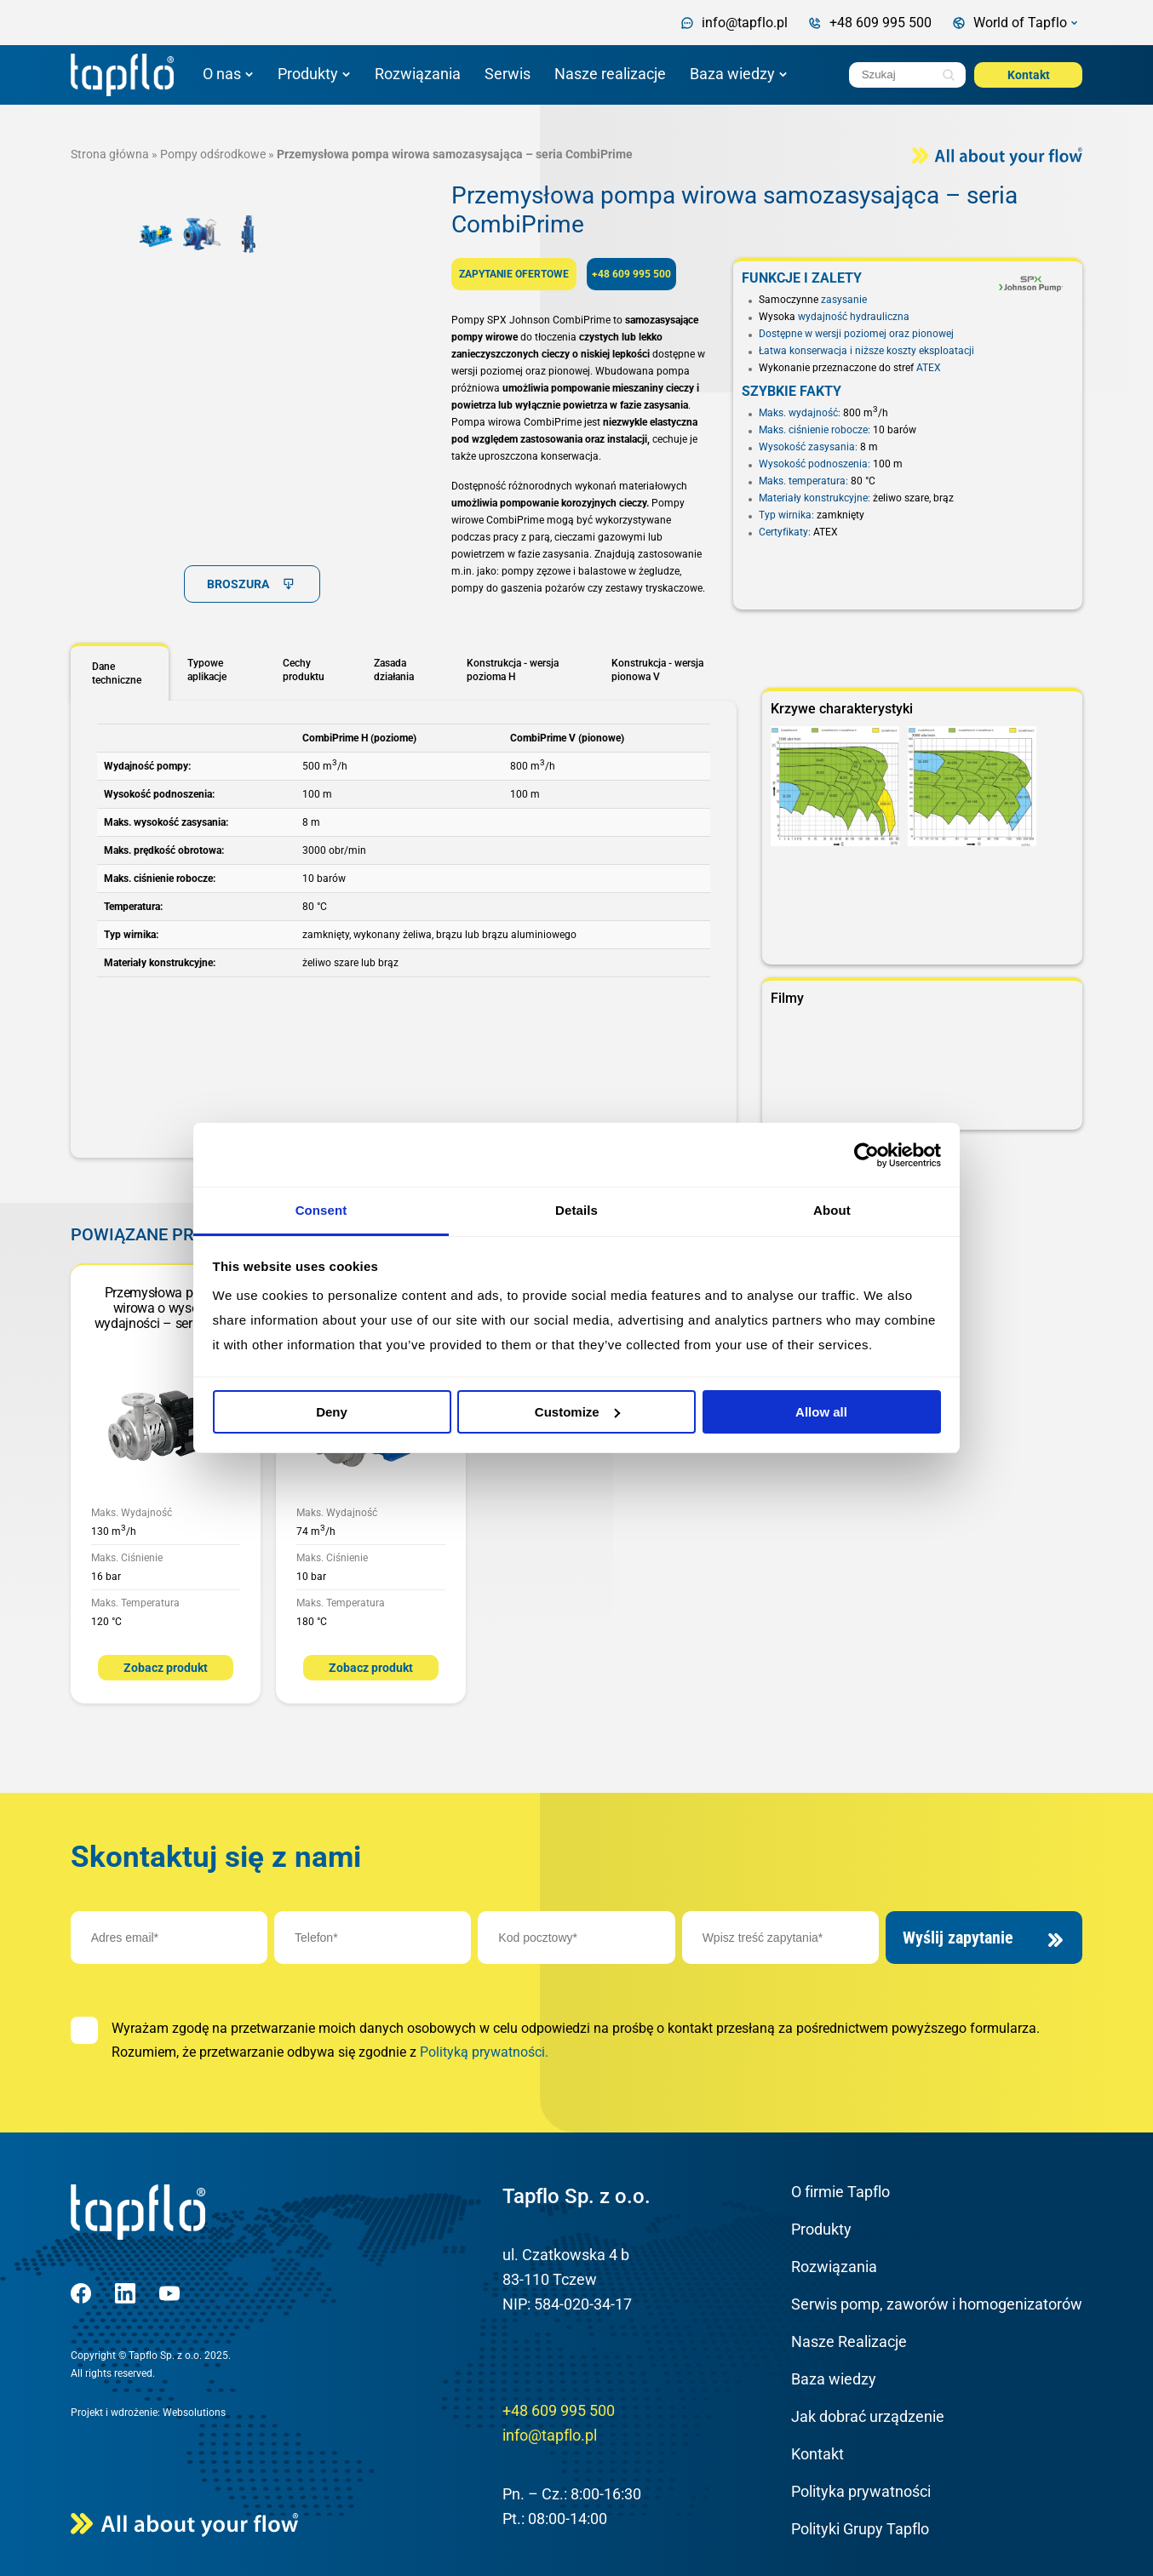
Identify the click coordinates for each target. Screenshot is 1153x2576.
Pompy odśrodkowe (213, 154)
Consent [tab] (321, 1210)
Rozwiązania (418, 74)
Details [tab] (576, 1210)
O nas (222, 74)
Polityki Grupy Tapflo (860, 2529)
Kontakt (1028, 75)
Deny (331, 1412)
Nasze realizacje (610, 74)
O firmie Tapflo (840, 2192)
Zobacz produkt (165, 1667)
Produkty (308, 74)
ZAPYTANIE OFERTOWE (514, 274)
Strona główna (110, 154)
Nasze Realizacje (849, 2341)
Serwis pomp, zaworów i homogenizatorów (936, 2304)
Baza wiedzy (732, 74)
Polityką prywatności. (484, 2052)
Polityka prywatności (861, 2491)
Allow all (821, 1412)
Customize (577, 1412)
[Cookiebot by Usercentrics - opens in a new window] (866, 1155)
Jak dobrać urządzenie (867, 2416)
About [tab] (832, 1210)
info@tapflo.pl (549, 2435)
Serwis (508, 74)
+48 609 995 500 (631, 274)
